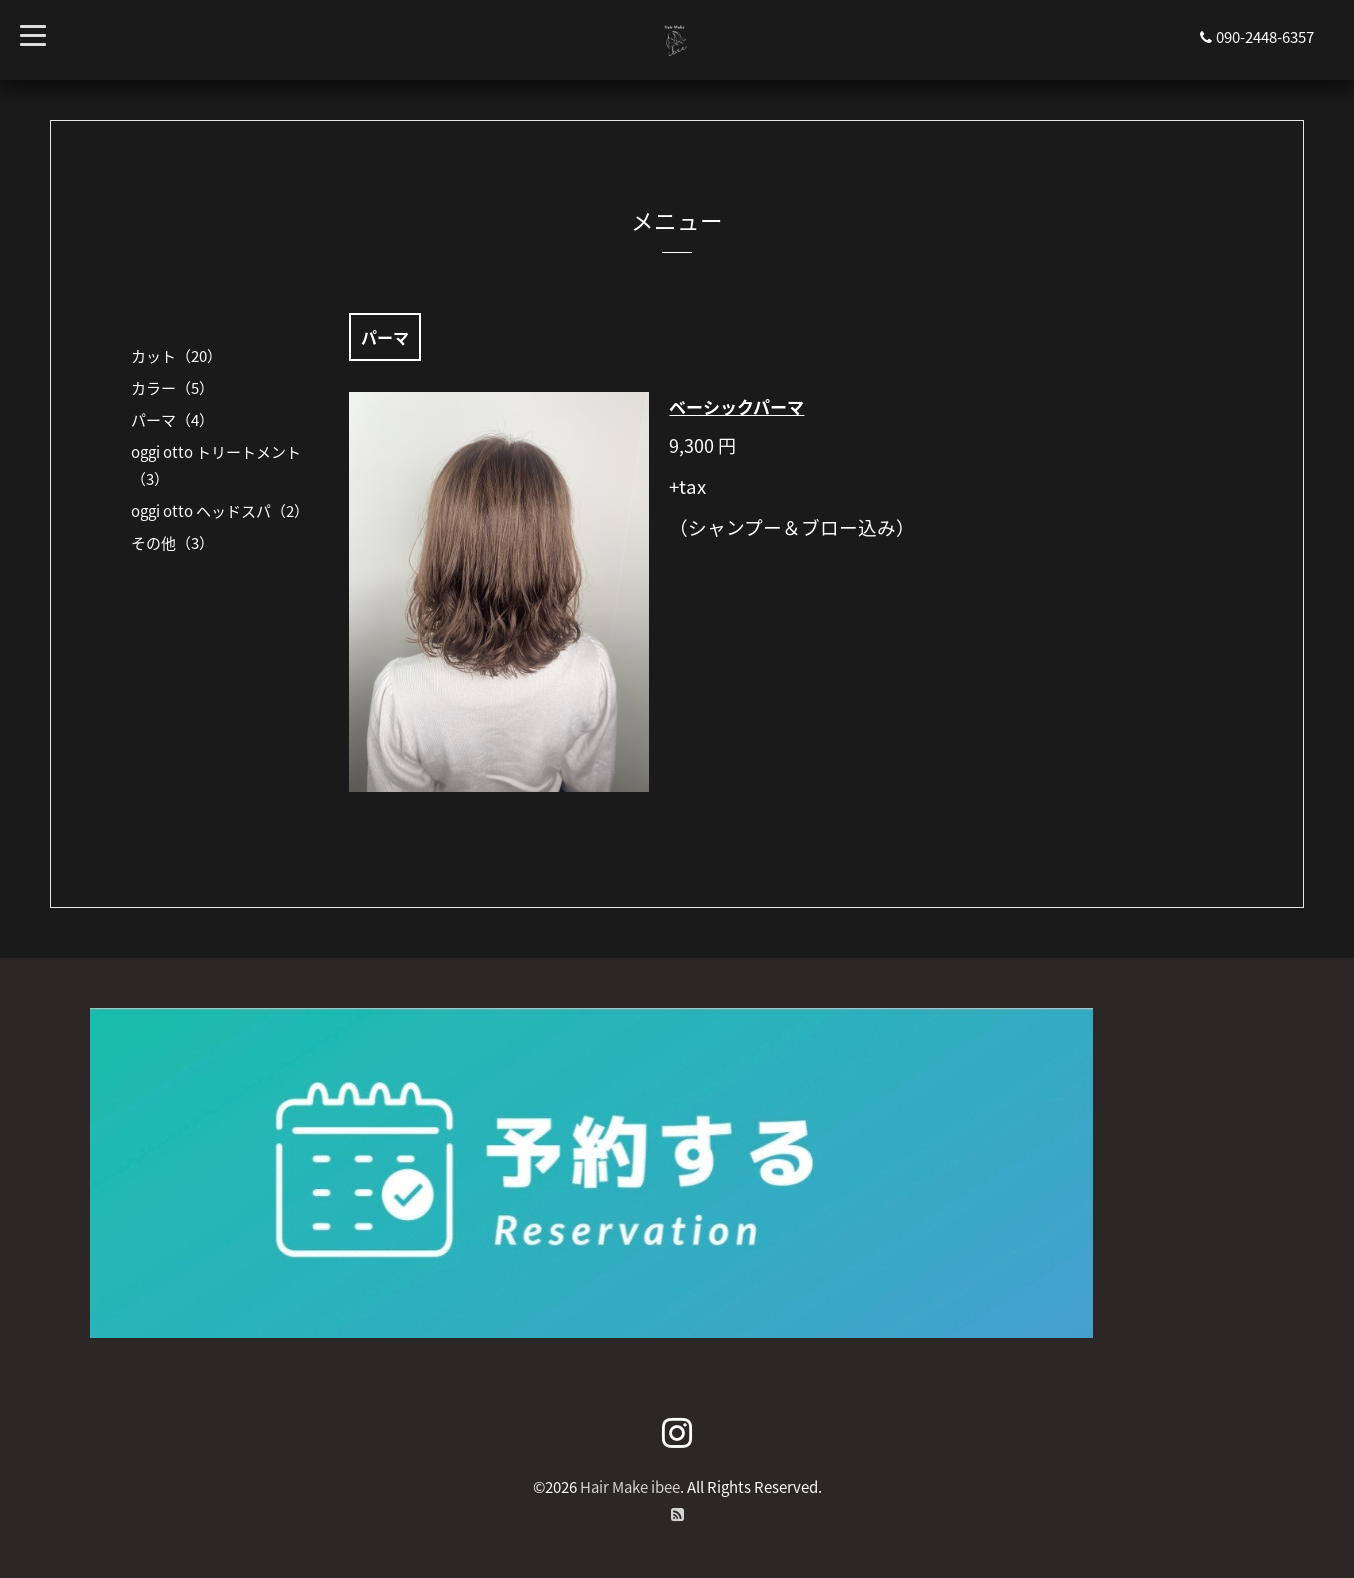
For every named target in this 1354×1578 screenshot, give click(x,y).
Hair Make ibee (630, 1487)
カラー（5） (172, 388)
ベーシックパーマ (736, 406)
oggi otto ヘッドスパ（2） (220, 511)
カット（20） (176, 356)
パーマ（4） (172, 420)
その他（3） (172, 543)
